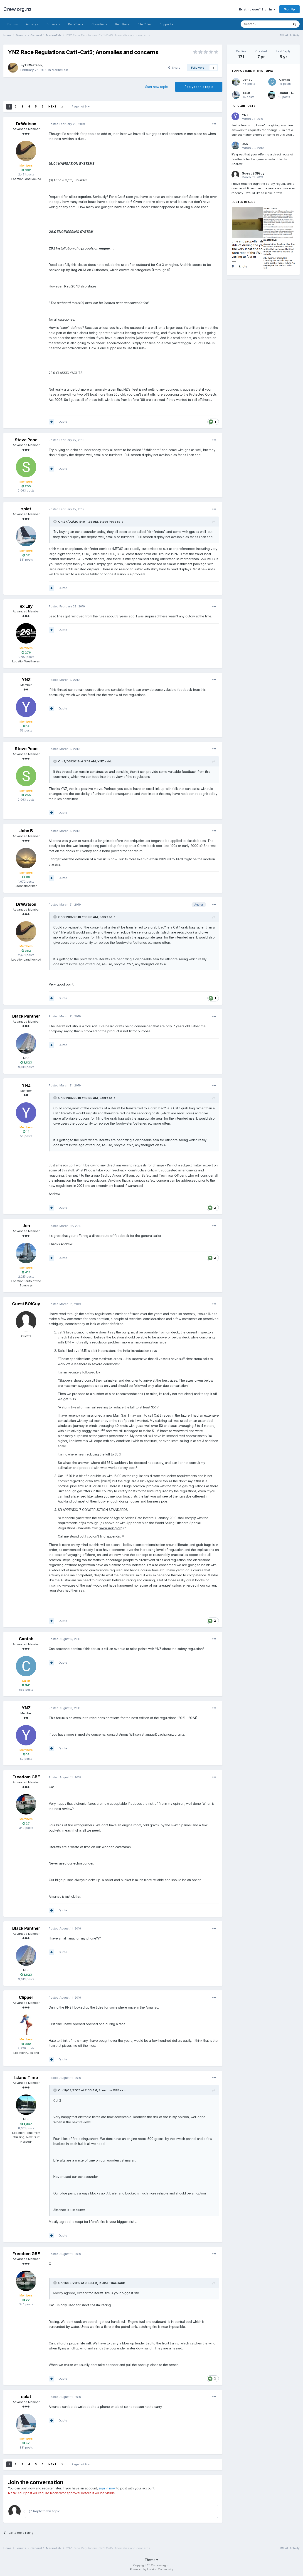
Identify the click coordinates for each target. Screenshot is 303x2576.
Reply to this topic (199, 87)
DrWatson (33, 65)
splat (26, 509)
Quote (63, 421)
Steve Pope (26, 439)
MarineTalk (60, 70)
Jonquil (248, 79)
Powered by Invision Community (151, 2569)
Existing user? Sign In (257, 9)
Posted (67, 124)
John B (26, 830)
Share (174, 67)
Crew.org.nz (17, 9)
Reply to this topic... (45, 2511)
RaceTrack (75, 24)
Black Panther (26, 1016)
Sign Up (289, 9)
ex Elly (26, 606)
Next (52, 106)
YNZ (26, 679)
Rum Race (122, 24)
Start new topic (156, 87)
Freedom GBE (26, 1777)
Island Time (26, 2077)
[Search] (265, 24)
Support (166, 24)
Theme (151, 2560)
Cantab (26, 1638)
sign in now (107, 2488)
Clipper (26, 1997)
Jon (26, 1225)
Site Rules (145, 24)
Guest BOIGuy (253, 173)
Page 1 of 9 (81, 106)
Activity (32, 24)
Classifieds (99, 24)
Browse (53, 24)
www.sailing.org (111, 1528)
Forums (12, 24)
